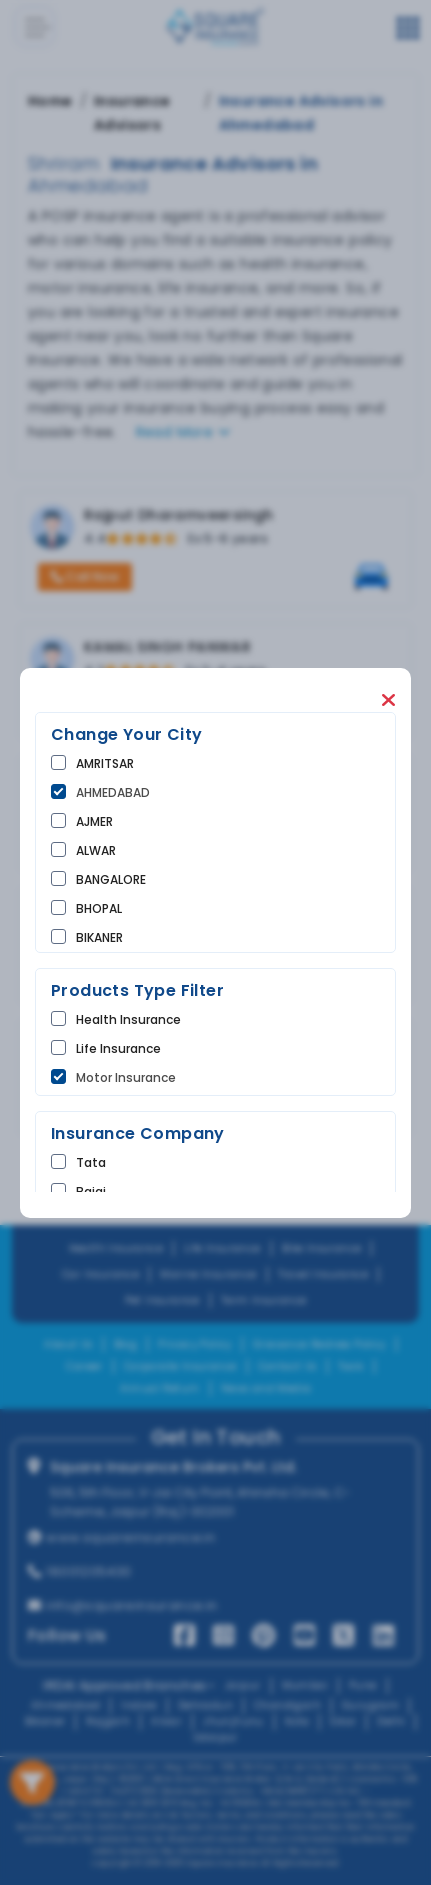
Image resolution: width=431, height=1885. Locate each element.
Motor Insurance (126, 1077)
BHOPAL (99, 908)
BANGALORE (111, 879)
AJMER (94, 821)
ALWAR (96, 850)
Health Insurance (128, 1019)
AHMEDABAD (113, 792)
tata (91, 1162)
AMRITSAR (105, 763)
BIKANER (99, 937)
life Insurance (118, 1048)
